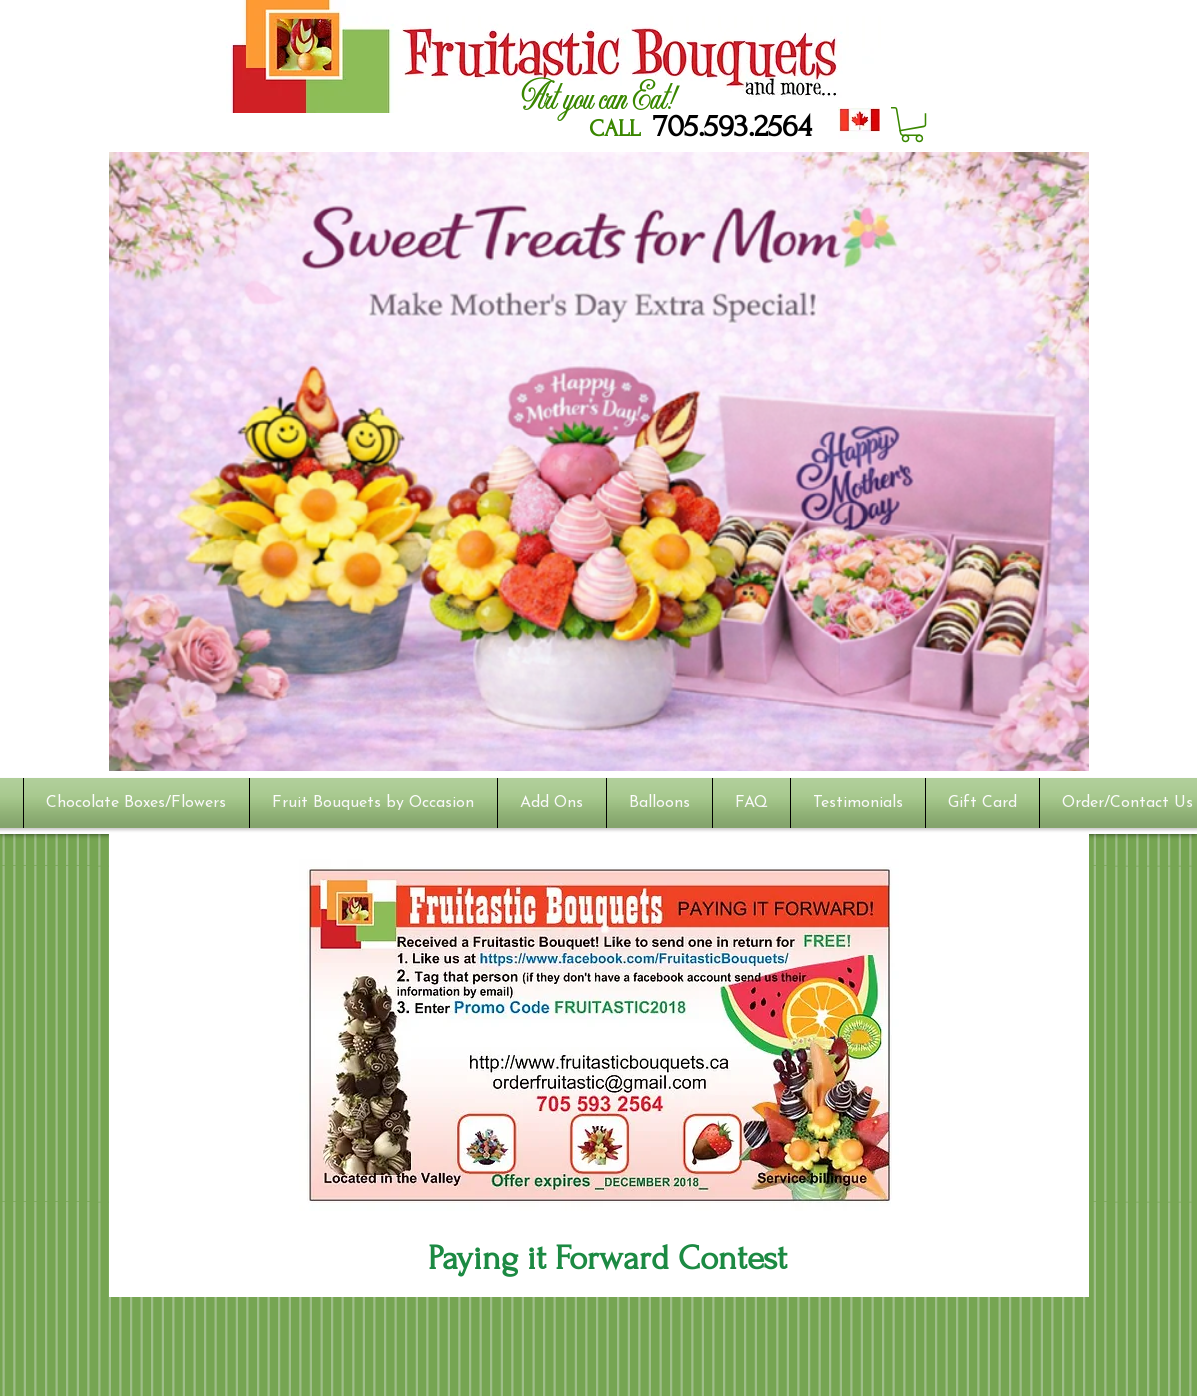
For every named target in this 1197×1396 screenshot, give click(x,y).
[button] (912, 124)
